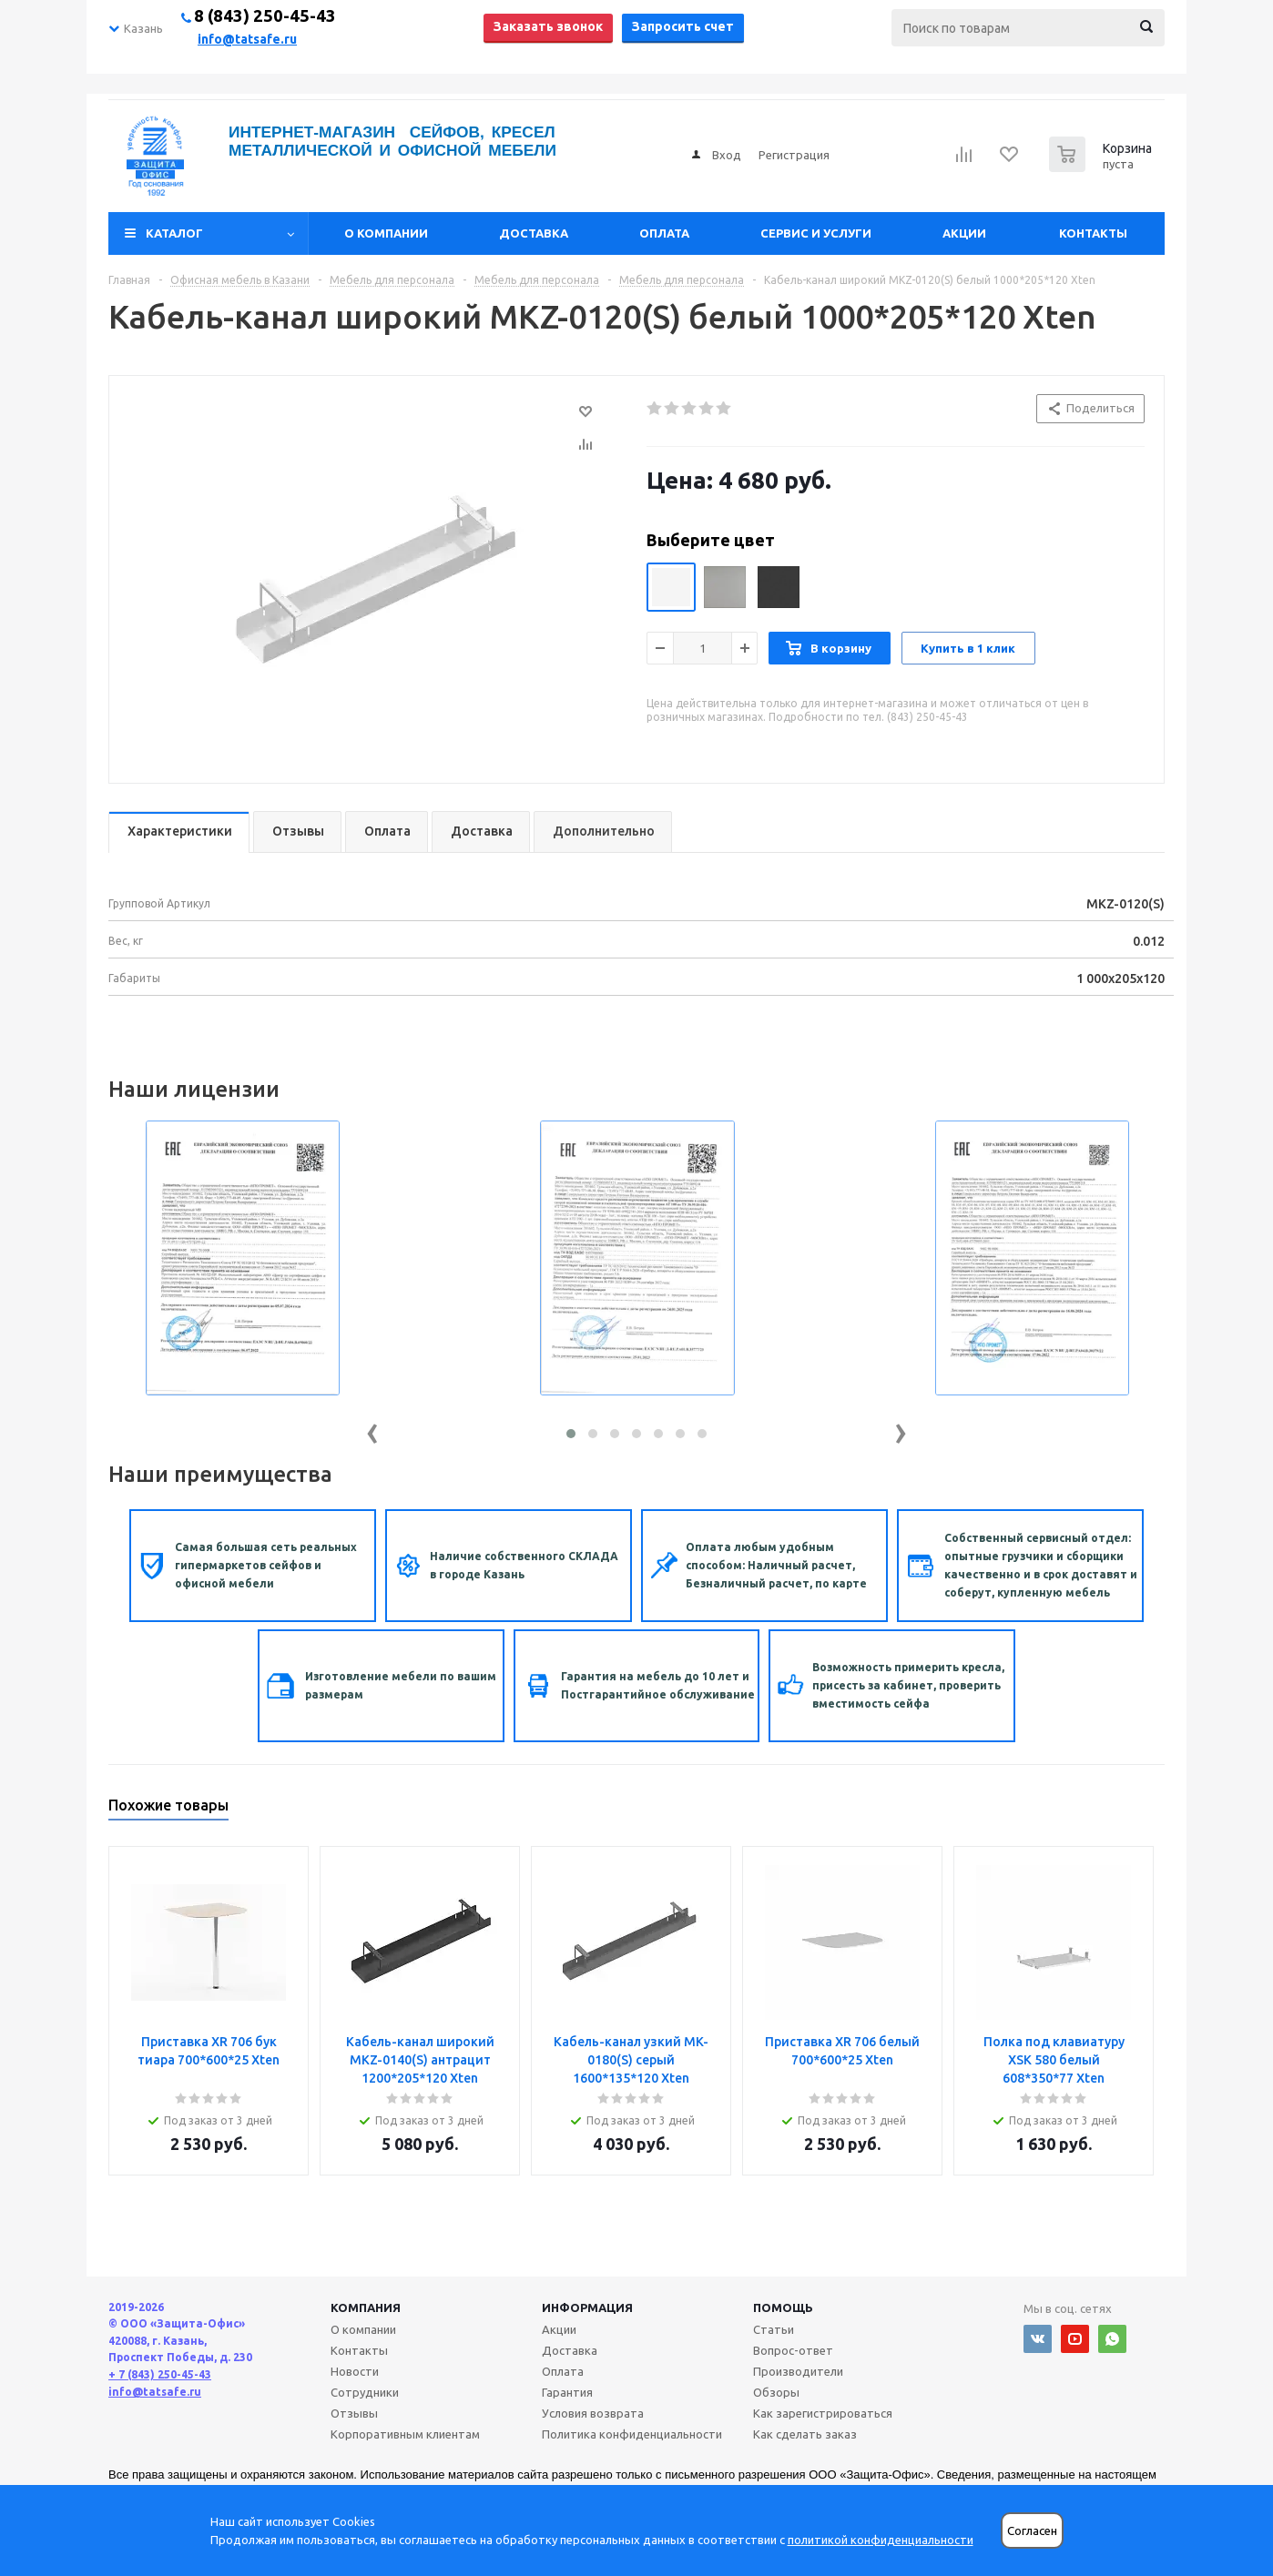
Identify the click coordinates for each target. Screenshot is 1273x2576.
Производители (798, 2371)
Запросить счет (683, 26)
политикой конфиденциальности (880, 2539)
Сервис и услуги (815, 233)
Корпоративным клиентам (405, 2434)
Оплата (664, 233)
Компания (366, 2307)
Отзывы (354, 2413)
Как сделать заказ (805, 2434)
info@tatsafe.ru (247, 39)
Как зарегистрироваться (822, 2413)
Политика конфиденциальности (632, 2434)
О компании (386, 233)
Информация (587, 2307)
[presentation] (372, 1429)
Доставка (533, 233)
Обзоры (776, 2392)
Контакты (1093, 233)
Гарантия (567, 2392)
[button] (571, 1434)
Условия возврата (593, 2413)
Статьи (773, 2329)
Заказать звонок (548, 26)
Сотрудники (365, 2392)
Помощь (783, 2307)
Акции (964, 233)
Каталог (174, 233)
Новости (355, 2371)
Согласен (1032, 2531)
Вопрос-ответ (793, 2350)
